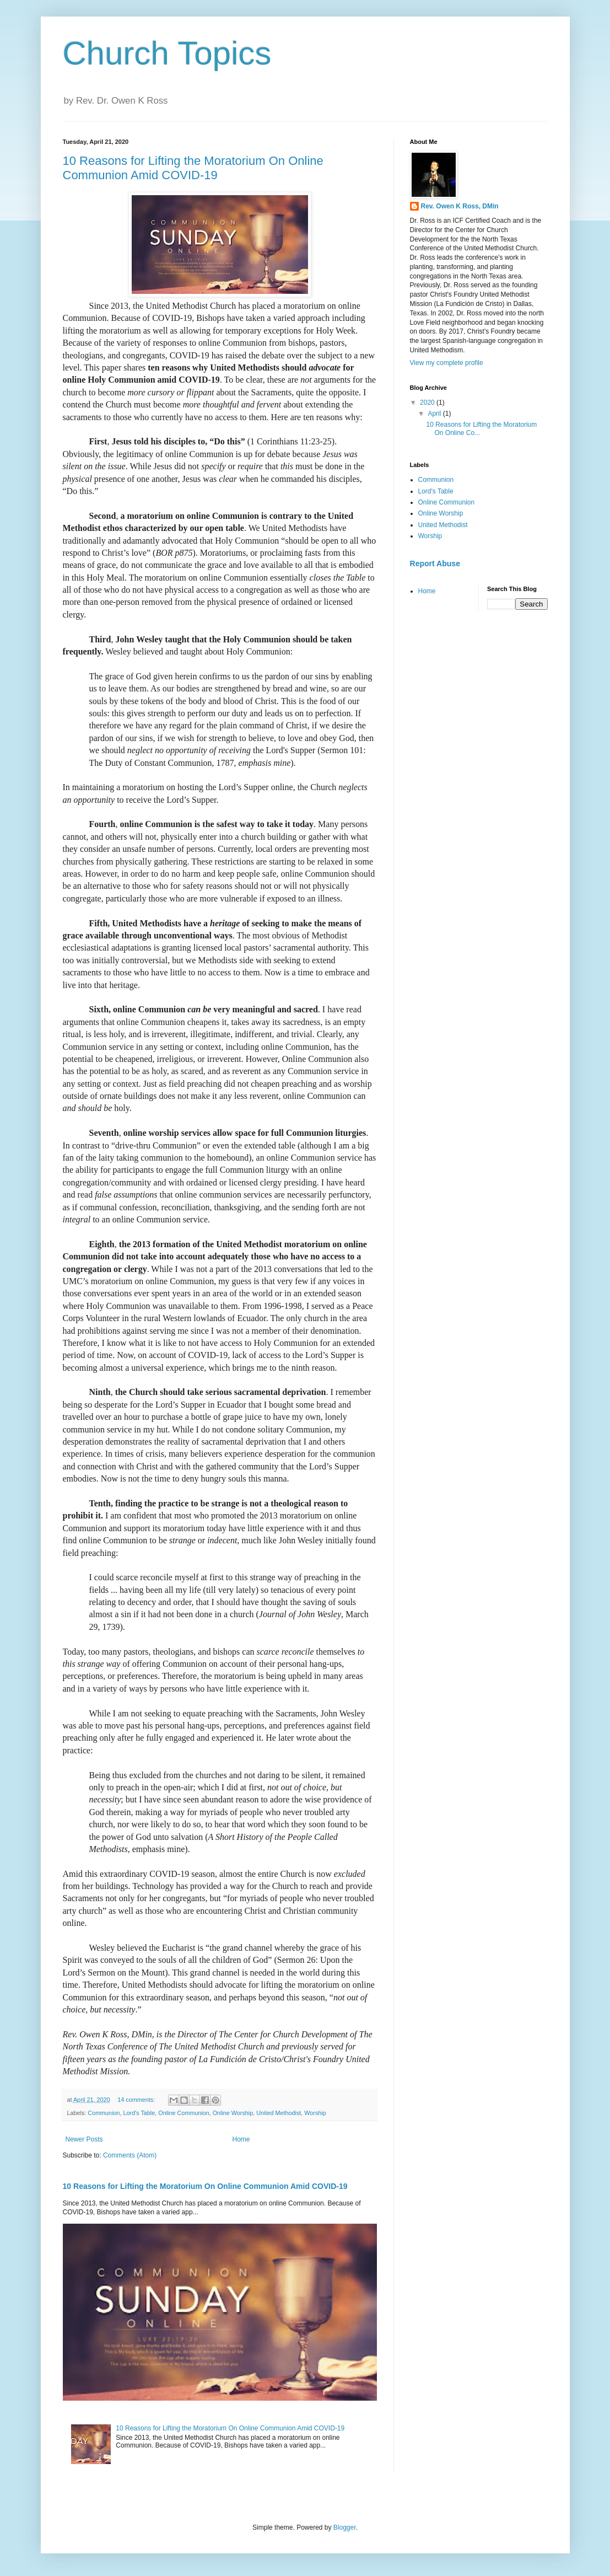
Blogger (344, 2527)
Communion (104, 2113)
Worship (315, 2113)
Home (241, 2139)
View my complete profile (446, 363)
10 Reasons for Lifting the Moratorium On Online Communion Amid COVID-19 (193, 168)
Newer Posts (84, 2139)
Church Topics (167, 53)
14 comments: (136, 2099)
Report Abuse (435, 563)
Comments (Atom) (129, 2155)
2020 (428, 402)
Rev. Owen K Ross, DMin (460, 206)
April (435, 413)
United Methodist (278, 2113)
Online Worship (233, 2113)
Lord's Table (139, 2113)
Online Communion (183, 2113)
